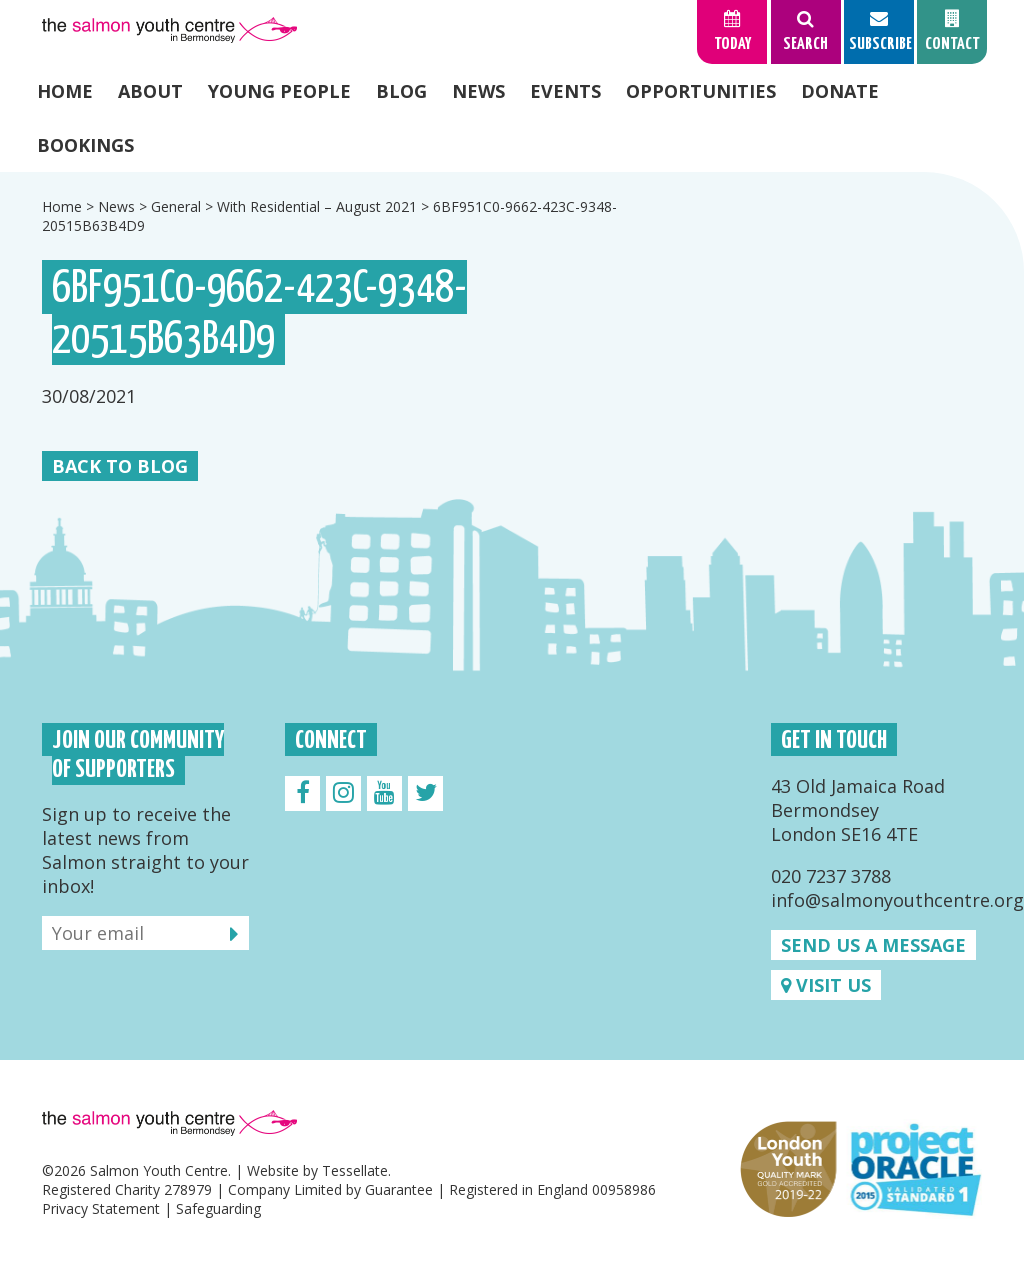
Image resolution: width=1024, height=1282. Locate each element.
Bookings (85, 145)
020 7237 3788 (831, 876)
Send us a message (873, 945)
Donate (840, 91)
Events (565, 91)
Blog (401, 91)
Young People (279, 91)
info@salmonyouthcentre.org (897, 900)
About (150, 91)
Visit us (826, 985)
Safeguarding (218, 1208)
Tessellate (355, 1170)
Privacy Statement (101, 1208)
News (478, 91)
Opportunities (701, 91)
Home (65, 91)
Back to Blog (120, 466)
